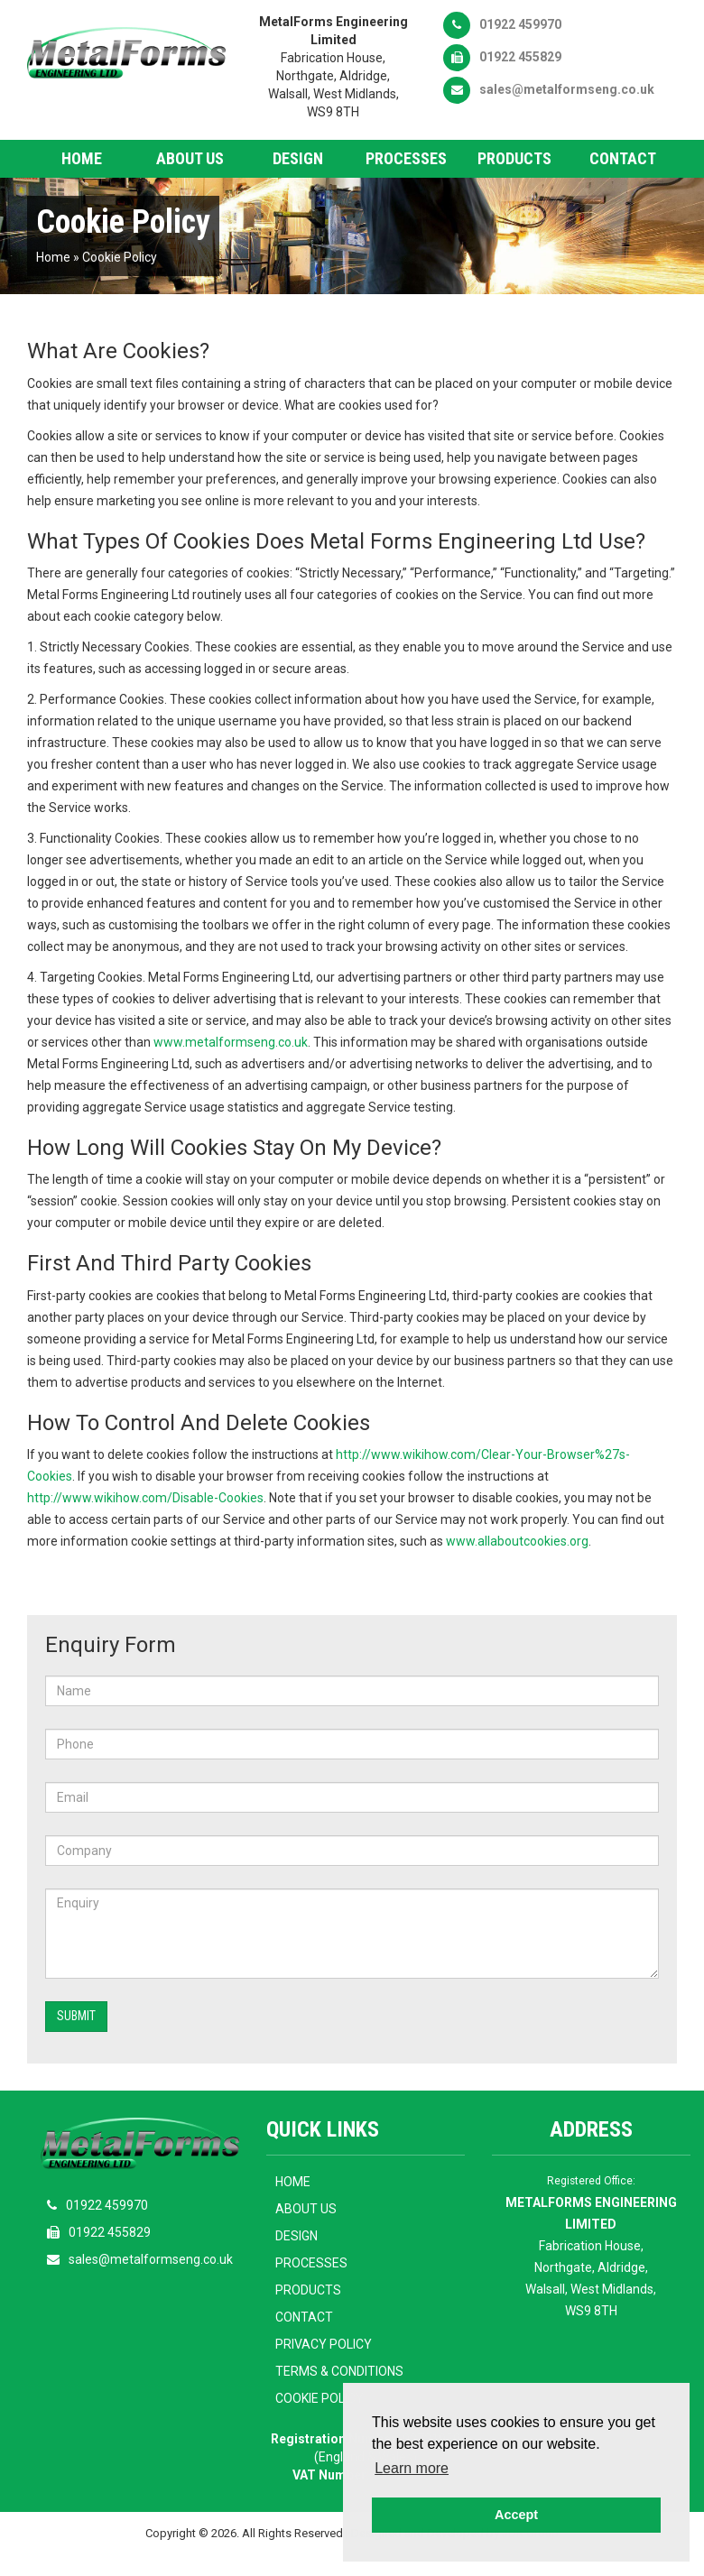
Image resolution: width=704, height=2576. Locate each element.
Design (298, 158)
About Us (190, 158)
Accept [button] (516, 2514)
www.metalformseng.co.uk (230, 1042)
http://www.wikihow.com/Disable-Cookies (145, 1498)
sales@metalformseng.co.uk (548, 89)
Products (514, 158)
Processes (406, 158)
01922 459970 (502, 24)
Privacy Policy (323, 2344)
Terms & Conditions (339, 2371)
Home (81, 158)
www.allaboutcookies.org (517, 1541)
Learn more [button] (412, 2468)
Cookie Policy (119, 257)
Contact (622, 158)
